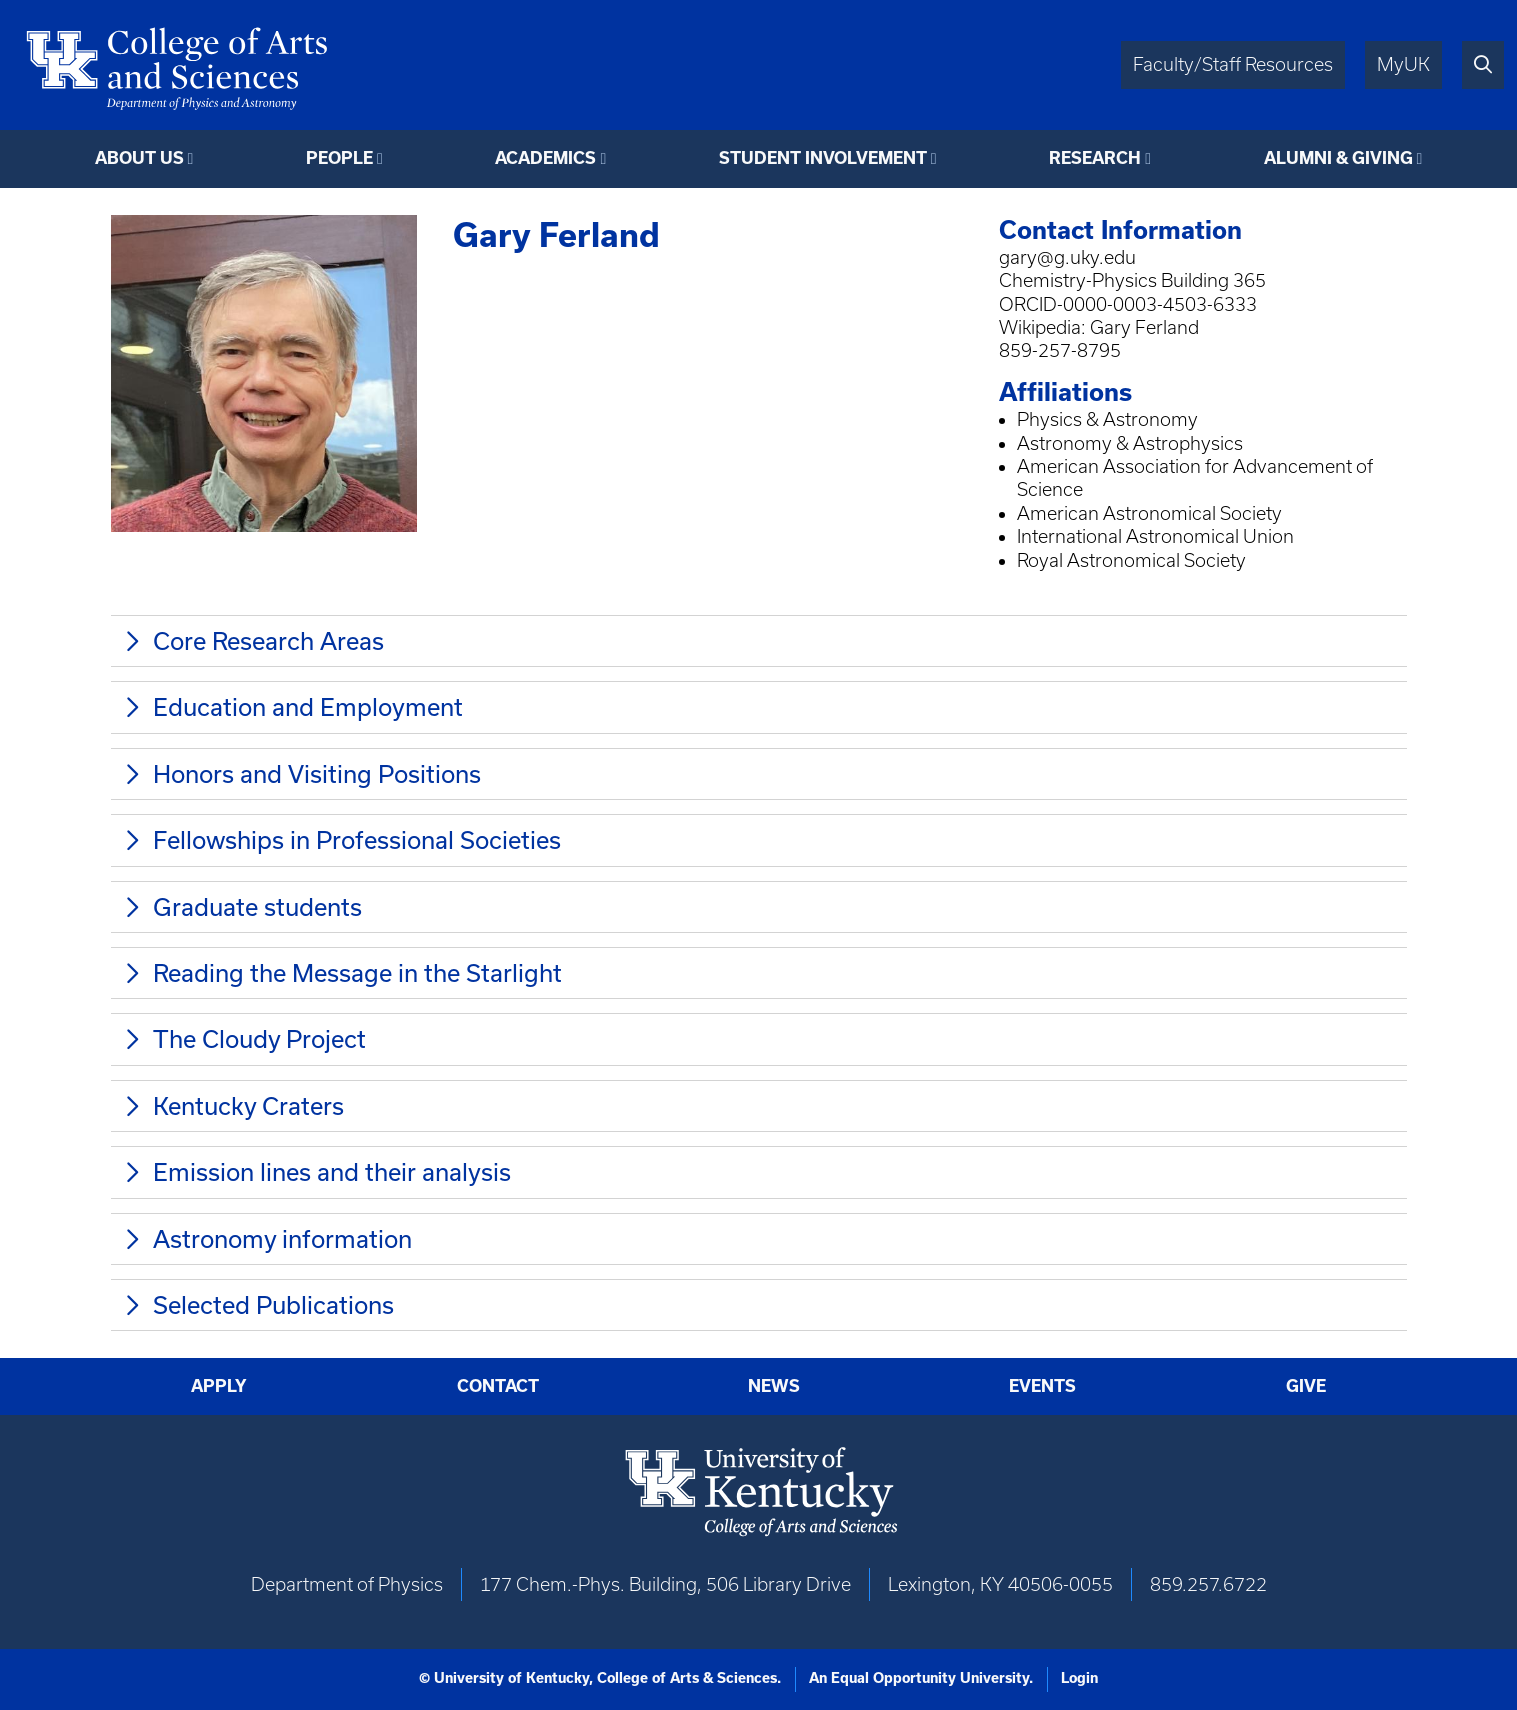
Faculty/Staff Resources (1233, 64)
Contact (498, 1386)
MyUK (1403, 64)
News (774, 1386)
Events (1042, 1386)
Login (1079, 1678)
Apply (219, 1386)
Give (1306, 1386)
